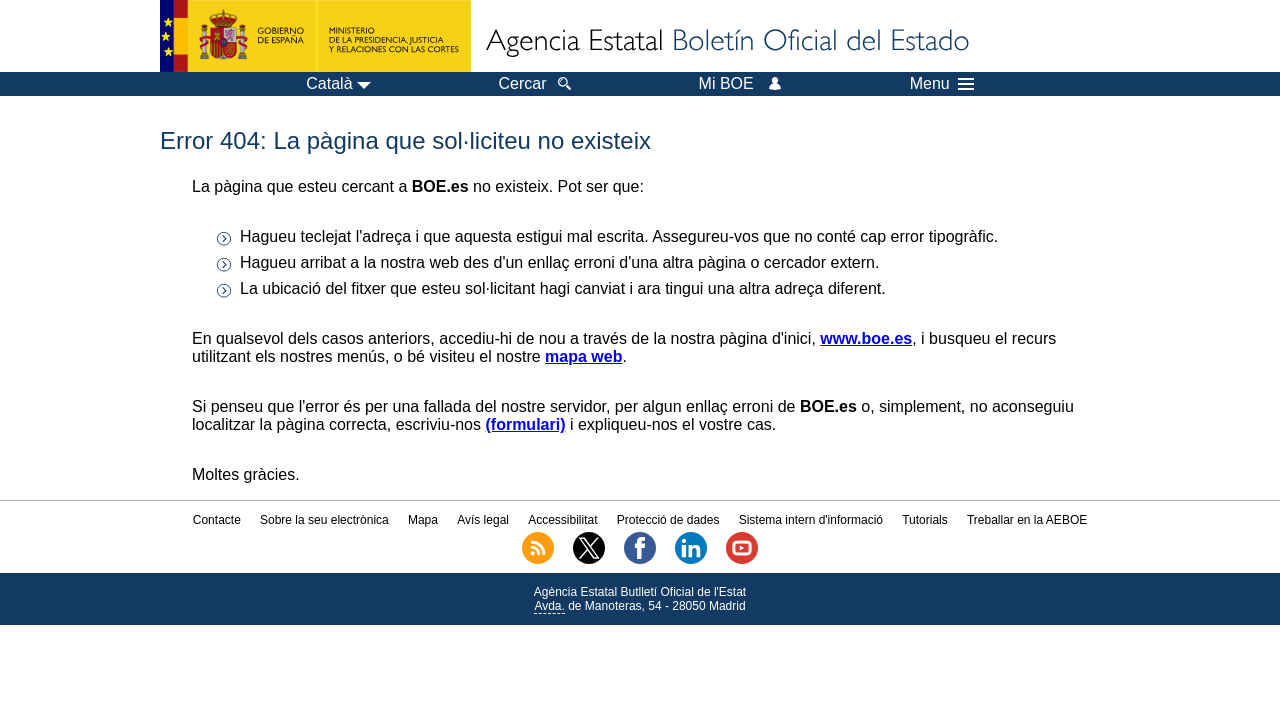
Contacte (217, 520)
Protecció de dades (668, 520)
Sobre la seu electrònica (324, 520)
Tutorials (925, 520)
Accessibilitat (562, 520)
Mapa (423, 520)
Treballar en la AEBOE (1027, 520)
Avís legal (483, 520)
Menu (942, 84)
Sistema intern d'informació (811, 520)
